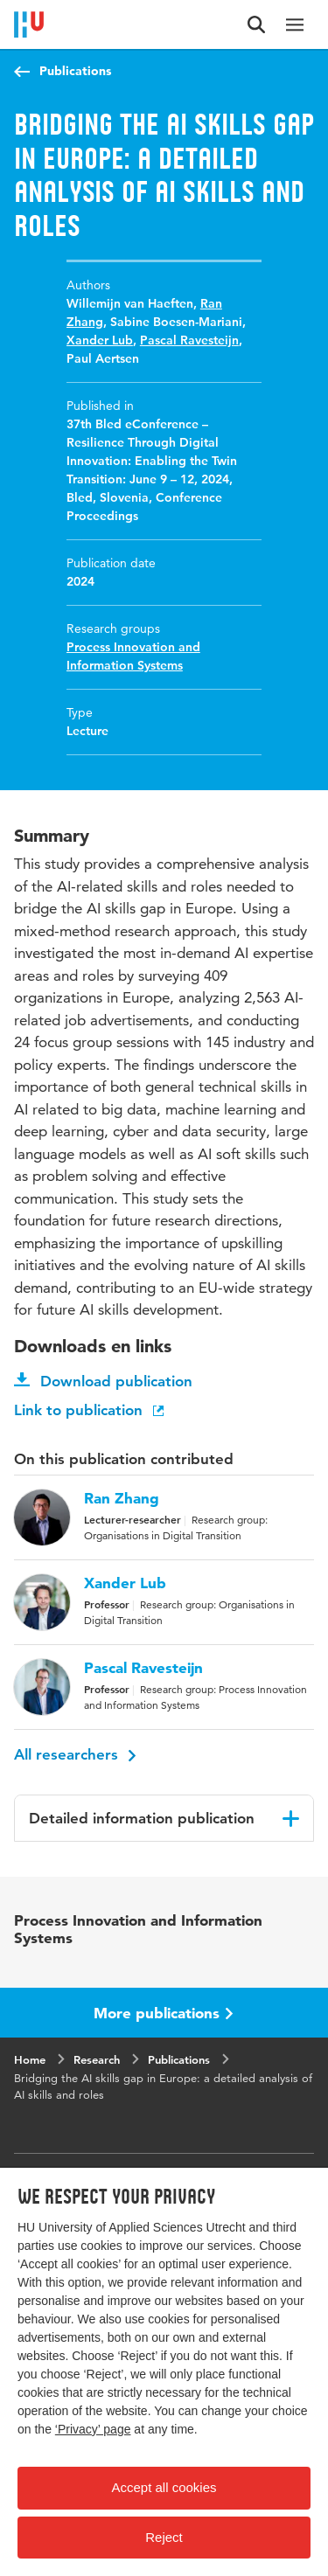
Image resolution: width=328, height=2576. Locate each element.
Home (29, 2059)
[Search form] (256, 24)
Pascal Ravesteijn (189, 340)
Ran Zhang (121, 1498)
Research (96, 2059)
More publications (164, 2012)
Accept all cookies (163, 2487)
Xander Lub (99, 340)
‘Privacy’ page (93, 2429)
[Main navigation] (295, 24)
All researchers (75, 1754)
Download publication (103, 1381)
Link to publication (90, 1410)
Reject (164, 2537)
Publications (75, 71)
